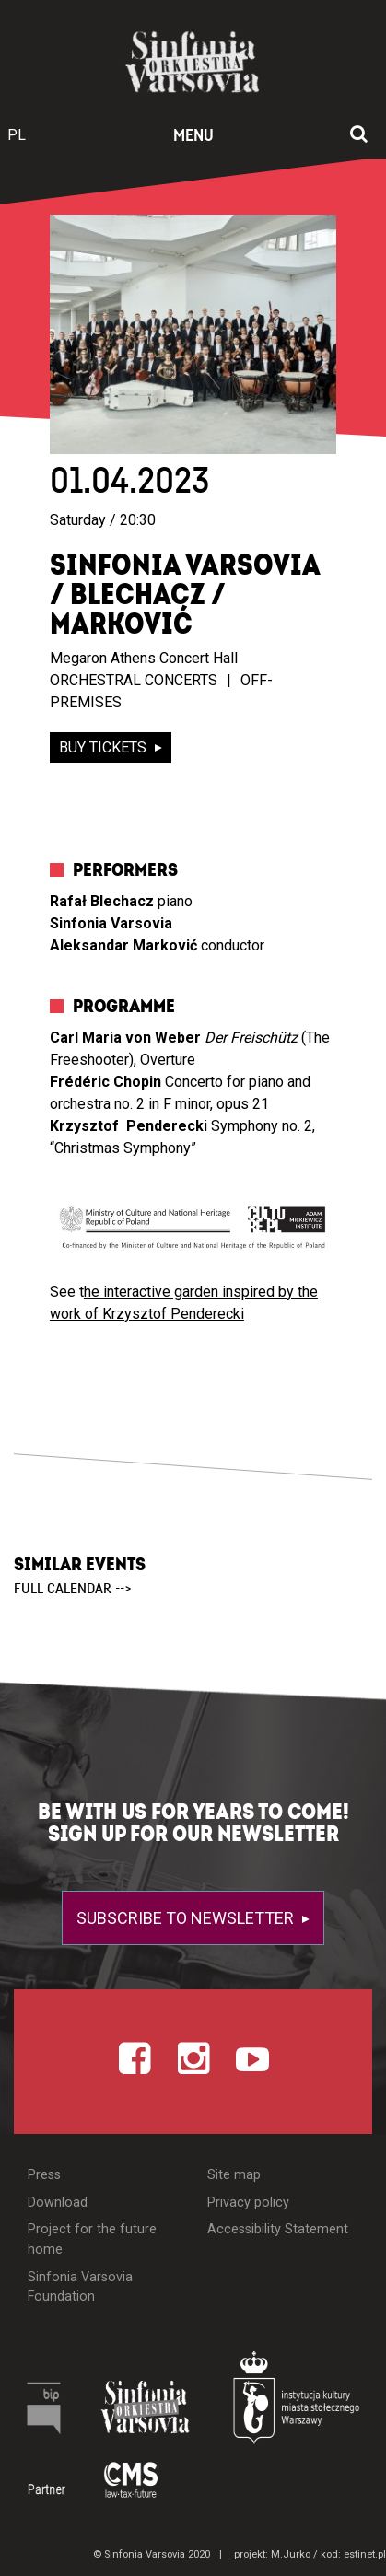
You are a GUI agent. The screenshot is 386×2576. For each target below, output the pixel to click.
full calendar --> (73, 1588)
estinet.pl (365, 2554)
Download (58, 2202)
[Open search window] (359, 135)
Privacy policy (248, 2202)
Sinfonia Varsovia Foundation (80, 2287)
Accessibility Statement (277, 2229)
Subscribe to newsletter (187, 1918)
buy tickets (104, 747)
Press (44, 2175)
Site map (234, 2175)
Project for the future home (92, 2239)
